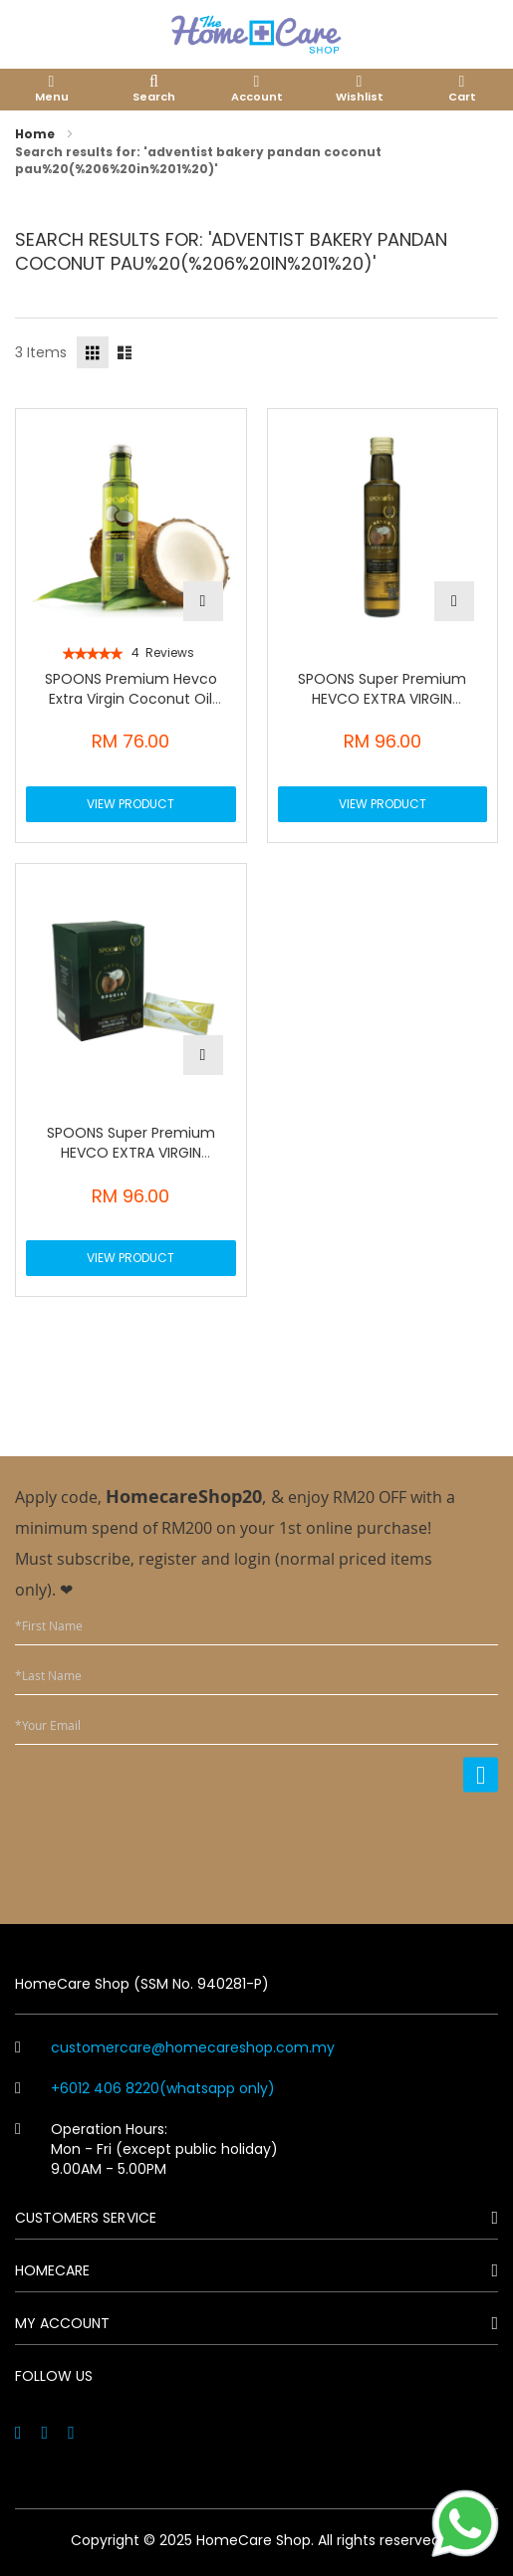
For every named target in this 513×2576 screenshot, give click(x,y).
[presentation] (346, 1845)
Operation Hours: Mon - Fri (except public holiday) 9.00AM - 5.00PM (146, 2149)
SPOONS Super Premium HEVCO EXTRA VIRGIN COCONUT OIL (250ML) (382, 699)
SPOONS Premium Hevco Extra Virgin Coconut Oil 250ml (131, 699)
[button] (203, 601)
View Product (130, 803)
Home (36, 133)
